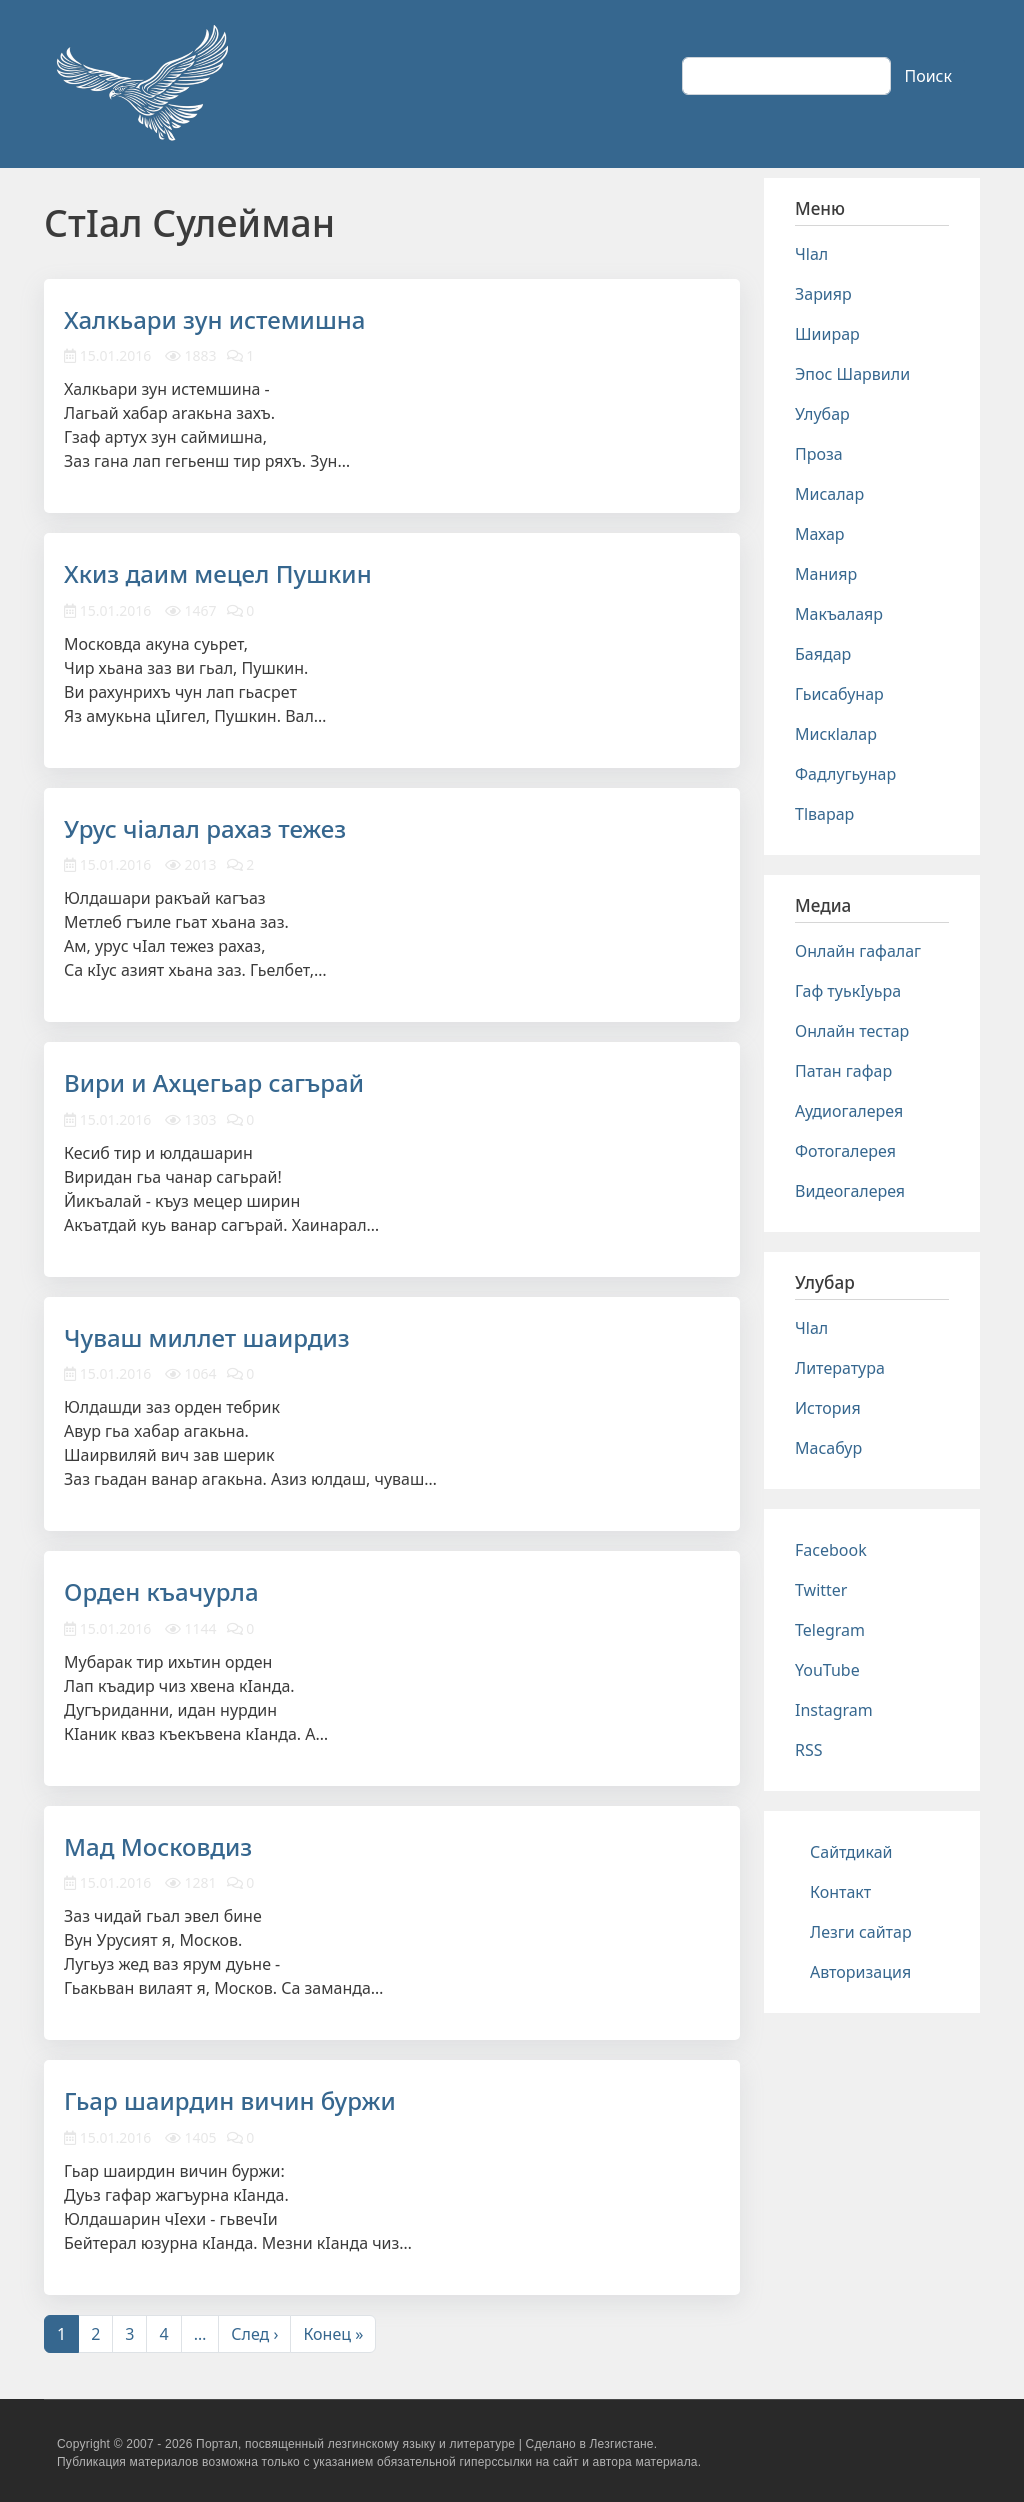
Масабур (828, 1448)
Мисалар (829, 494)
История (828, 1408)
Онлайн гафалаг (858, 951)
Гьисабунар (839, 694)
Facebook (831, 1550)
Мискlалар (836, 734)
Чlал (811, 254)
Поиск (928, 76)
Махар (820, 534)
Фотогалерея (845, 1151)
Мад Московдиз (158, 1846)
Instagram (834, 1710)
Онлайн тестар (852, 1031)
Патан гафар (843, 1071)
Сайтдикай (851, 1852)
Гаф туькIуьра (848, 991)
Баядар (823, 654)
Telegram (830, 1630)
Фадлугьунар (845, 774)
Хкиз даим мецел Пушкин (218, 573)
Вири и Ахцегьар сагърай (214, 1082)
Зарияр (823, 294)
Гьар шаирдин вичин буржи (230, 2100)
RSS (809, 1750)
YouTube (827, 1670)
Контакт (840, 1892)
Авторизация (860, 1972)
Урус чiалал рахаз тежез (205, 828)
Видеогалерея (850, 1191)
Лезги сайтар (861, 1932)
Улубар (822, 414)
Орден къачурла (161, 1591)
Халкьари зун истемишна (214, 319)
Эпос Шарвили (852, 374)
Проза (819, 454)
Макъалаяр (839, 614)
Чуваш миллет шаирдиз (207, 1337)
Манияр (826, 574)
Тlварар (824, 814)
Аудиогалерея (849, 1111)
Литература (840, 1368)
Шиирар (827, 334)
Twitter (821, 1590)
